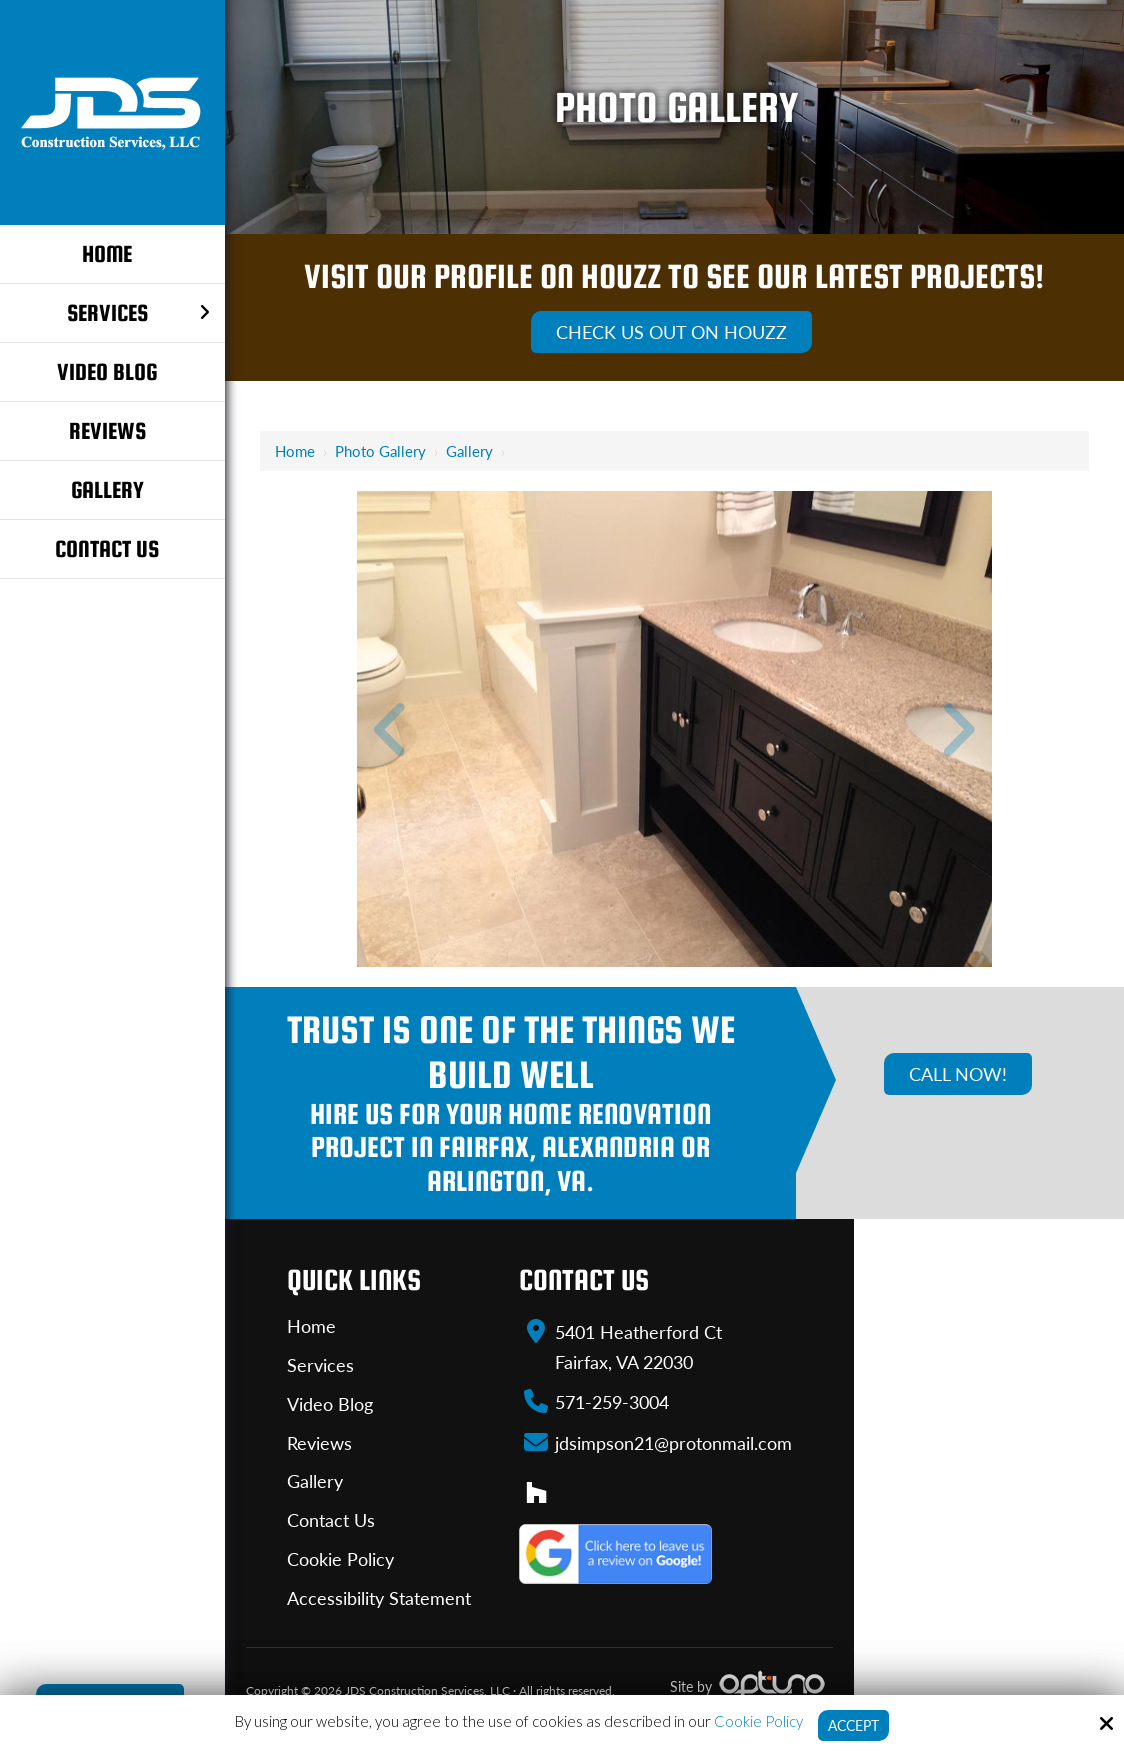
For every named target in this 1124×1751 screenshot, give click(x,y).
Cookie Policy (755, 1720)
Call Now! (958, 1074)
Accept (853, 1725)
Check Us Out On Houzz (671, 332)
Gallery (469, 451)
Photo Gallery (380, 451)
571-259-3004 (612, 1401)
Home (295, 451)
